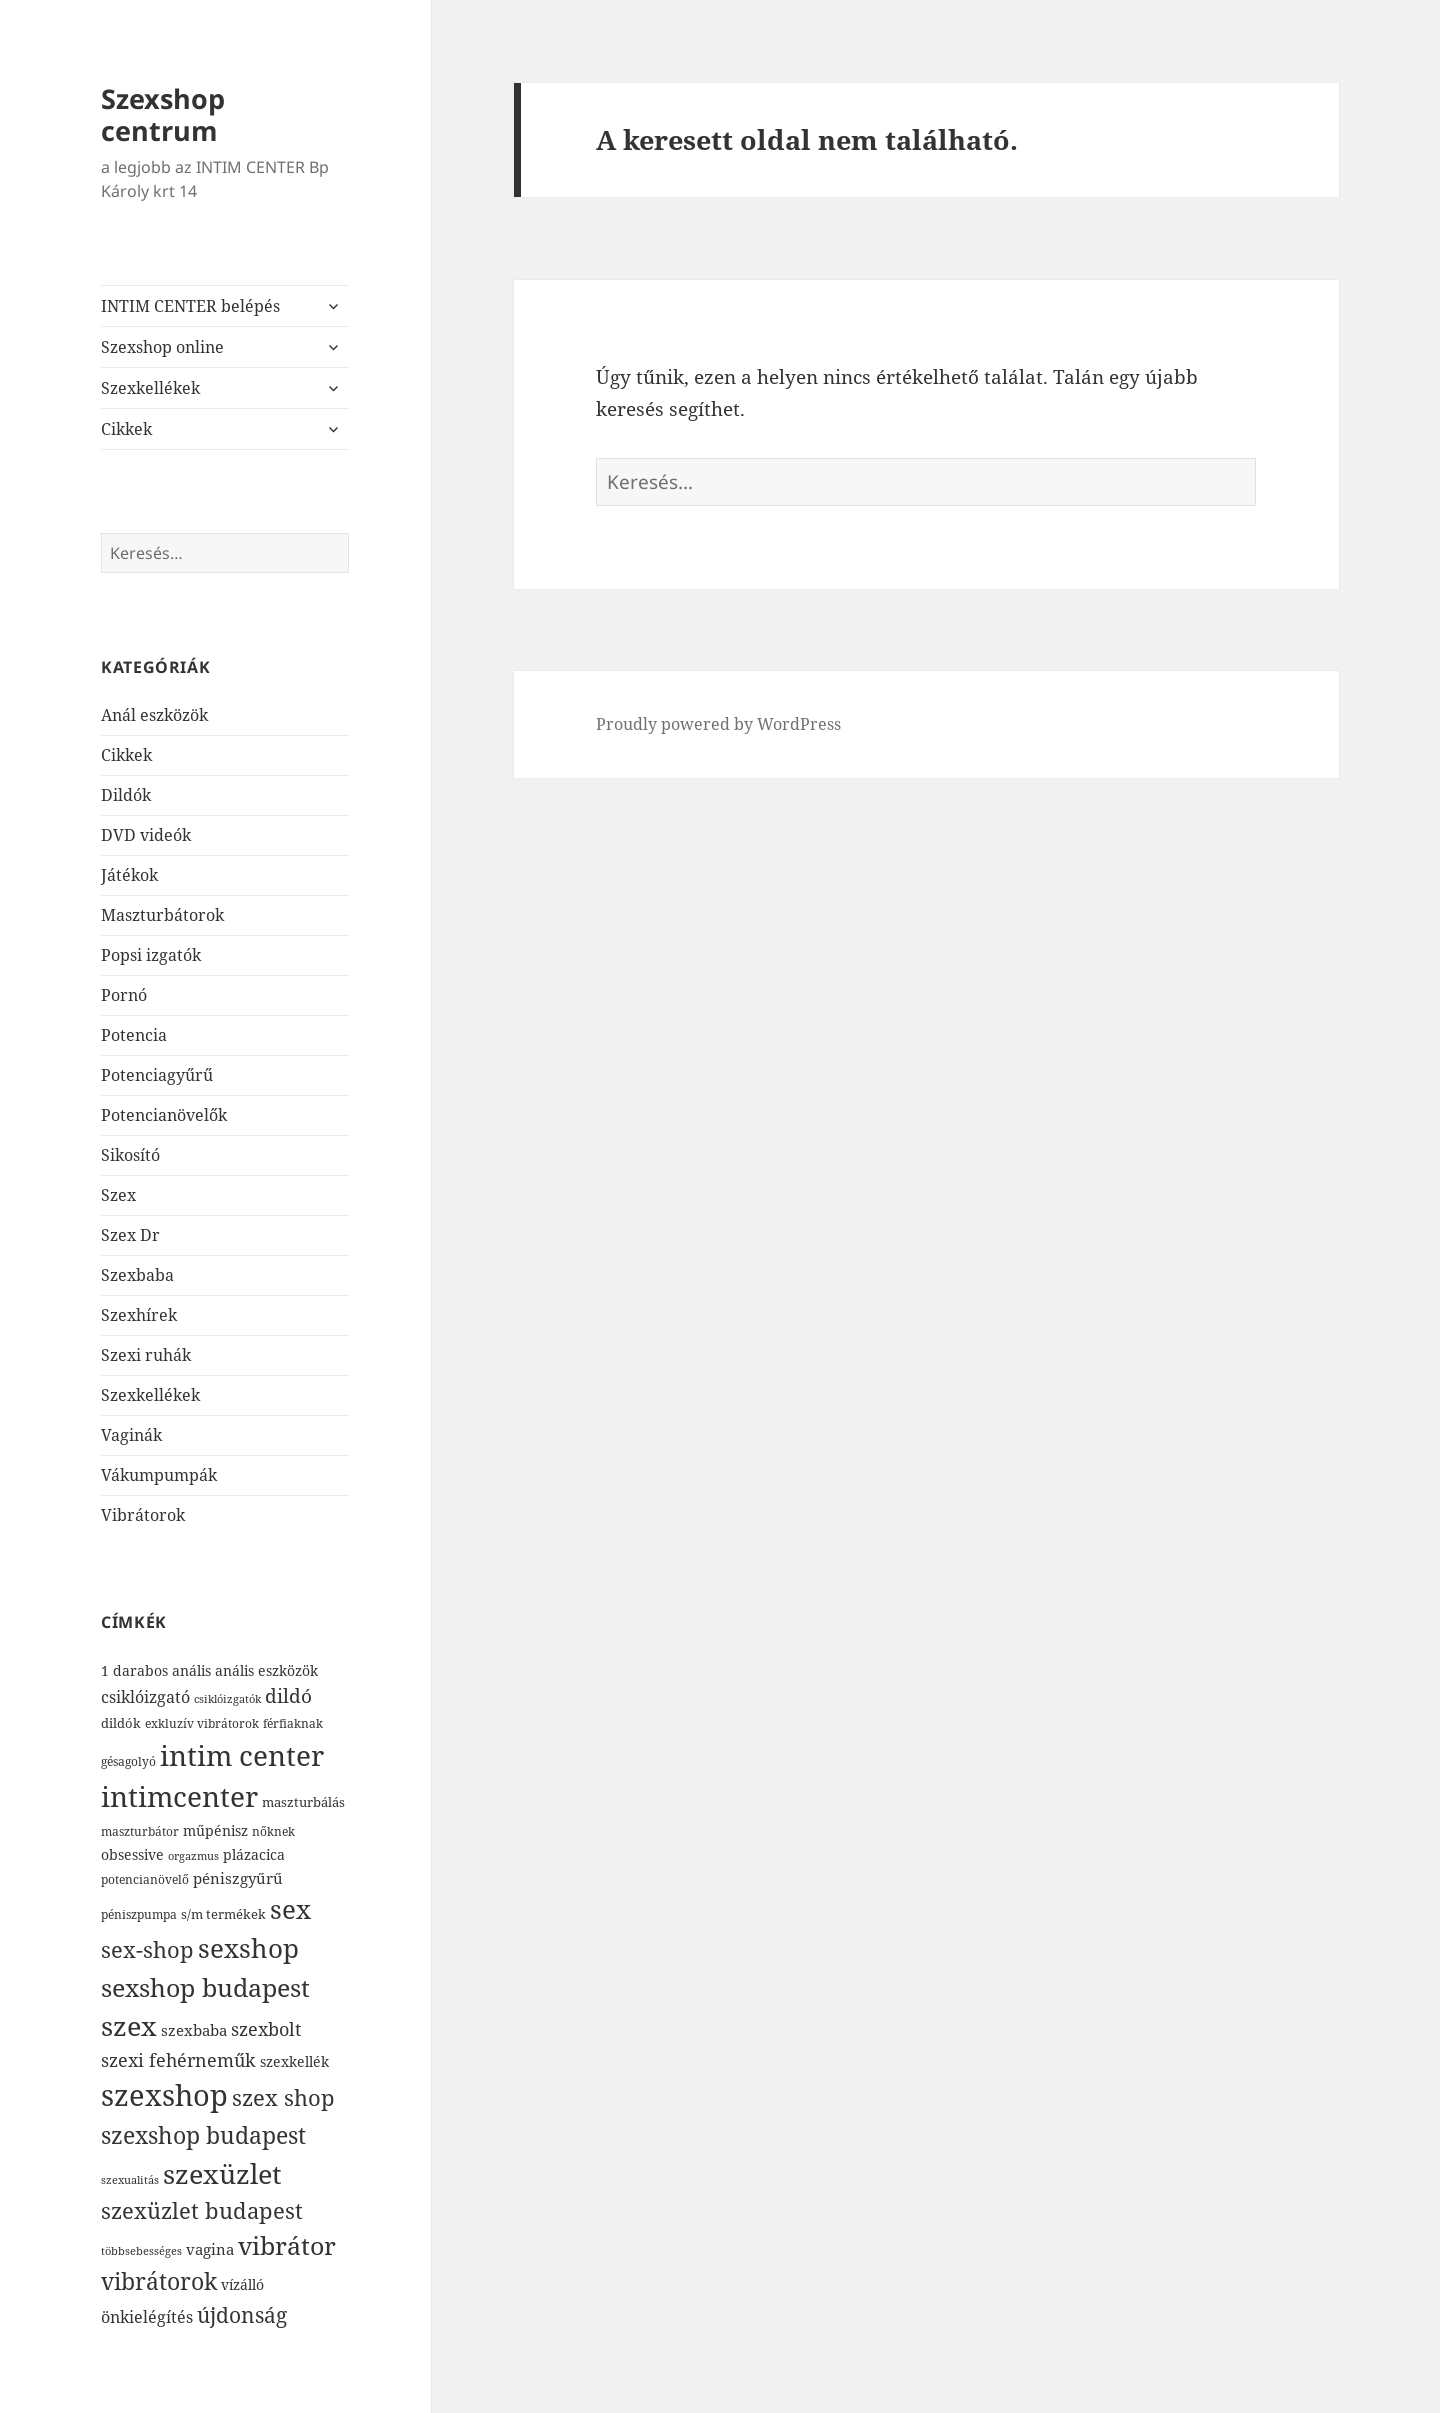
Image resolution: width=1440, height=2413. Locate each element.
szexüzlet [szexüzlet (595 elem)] (222, 2173)
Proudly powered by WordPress (718, 724)
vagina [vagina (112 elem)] (210, 2249)
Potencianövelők (164, 1115)
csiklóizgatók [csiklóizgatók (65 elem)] (227, 1698)
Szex (118, 1195)
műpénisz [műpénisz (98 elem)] (215, 1830)
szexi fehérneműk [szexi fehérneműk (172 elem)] (178, 2059)
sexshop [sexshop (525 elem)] (248, 1948)
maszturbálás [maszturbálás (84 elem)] (303, 1802)
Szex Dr (130, 1235)
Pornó (124, 995)
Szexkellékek (150, 388)
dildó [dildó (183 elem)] (288, 1695)
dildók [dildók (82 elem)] (121, 1723)
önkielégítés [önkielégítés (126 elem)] (147, 2317)
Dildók (126, 795)
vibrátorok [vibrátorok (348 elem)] (159, 2281)
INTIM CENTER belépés (190, 306)
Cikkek (126, 429)
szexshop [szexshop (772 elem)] (164, 2095)
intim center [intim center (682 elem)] (242, 1755)
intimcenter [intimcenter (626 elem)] (179, 1796)
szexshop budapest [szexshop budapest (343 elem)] (203, 2135)
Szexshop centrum (163, 114)
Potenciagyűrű (157, 1075)
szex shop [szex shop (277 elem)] (283, 2097)
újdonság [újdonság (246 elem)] (242, 2315)
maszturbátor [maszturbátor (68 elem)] (140, 1831)
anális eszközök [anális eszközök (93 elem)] (266, 1670)
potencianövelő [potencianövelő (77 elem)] (145, 1879)
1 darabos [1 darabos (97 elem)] (134, 1670)
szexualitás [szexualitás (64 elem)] (130, 2179)
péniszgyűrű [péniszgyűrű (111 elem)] (238, 1878)
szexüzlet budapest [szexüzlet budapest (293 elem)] (202, 2210)
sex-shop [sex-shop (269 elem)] (147, 1949)
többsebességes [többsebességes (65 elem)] (141, 2250)
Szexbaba (137, 1275)
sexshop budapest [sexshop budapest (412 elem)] (205, 1987)
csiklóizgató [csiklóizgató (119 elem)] (145, 1697)
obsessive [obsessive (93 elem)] (132, 1854)
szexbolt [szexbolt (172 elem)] (266, 2028)
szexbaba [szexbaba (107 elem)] (194, 2030)
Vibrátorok (143, 1515)
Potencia (134, 1035)
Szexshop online (162, 347)
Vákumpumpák (159, 1475)
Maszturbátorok (162, 915)
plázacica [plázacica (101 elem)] (254, 1854)
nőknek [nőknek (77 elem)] (273, 1831)
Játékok (129, 875)
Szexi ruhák (146, 1355)
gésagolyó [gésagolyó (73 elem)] (128, 1761)
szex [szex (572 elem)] (129, 2025)
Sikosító (130, 1155)
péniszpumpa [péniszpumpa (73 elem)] (139, 1914)
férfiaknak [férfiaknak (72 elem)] (293, 1723)
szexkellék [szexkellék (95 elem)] (294, 2061)
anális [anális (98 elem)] (191, 1670)
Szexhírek (139, 1315)
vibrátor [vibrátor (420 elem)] (287, 2245)
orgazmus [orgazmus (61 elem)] (193, 1856)
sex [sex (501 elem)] (290, 1909)
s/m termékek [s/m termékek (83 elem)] (223, 1914)
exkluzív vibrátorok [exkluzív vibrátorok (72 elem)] (202, 1723)
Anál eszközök (154, 715)
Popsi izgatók (151, 955)
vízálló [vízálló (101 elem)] (242, 2284)
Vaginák (131, 1435)
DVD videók (146, 835)
